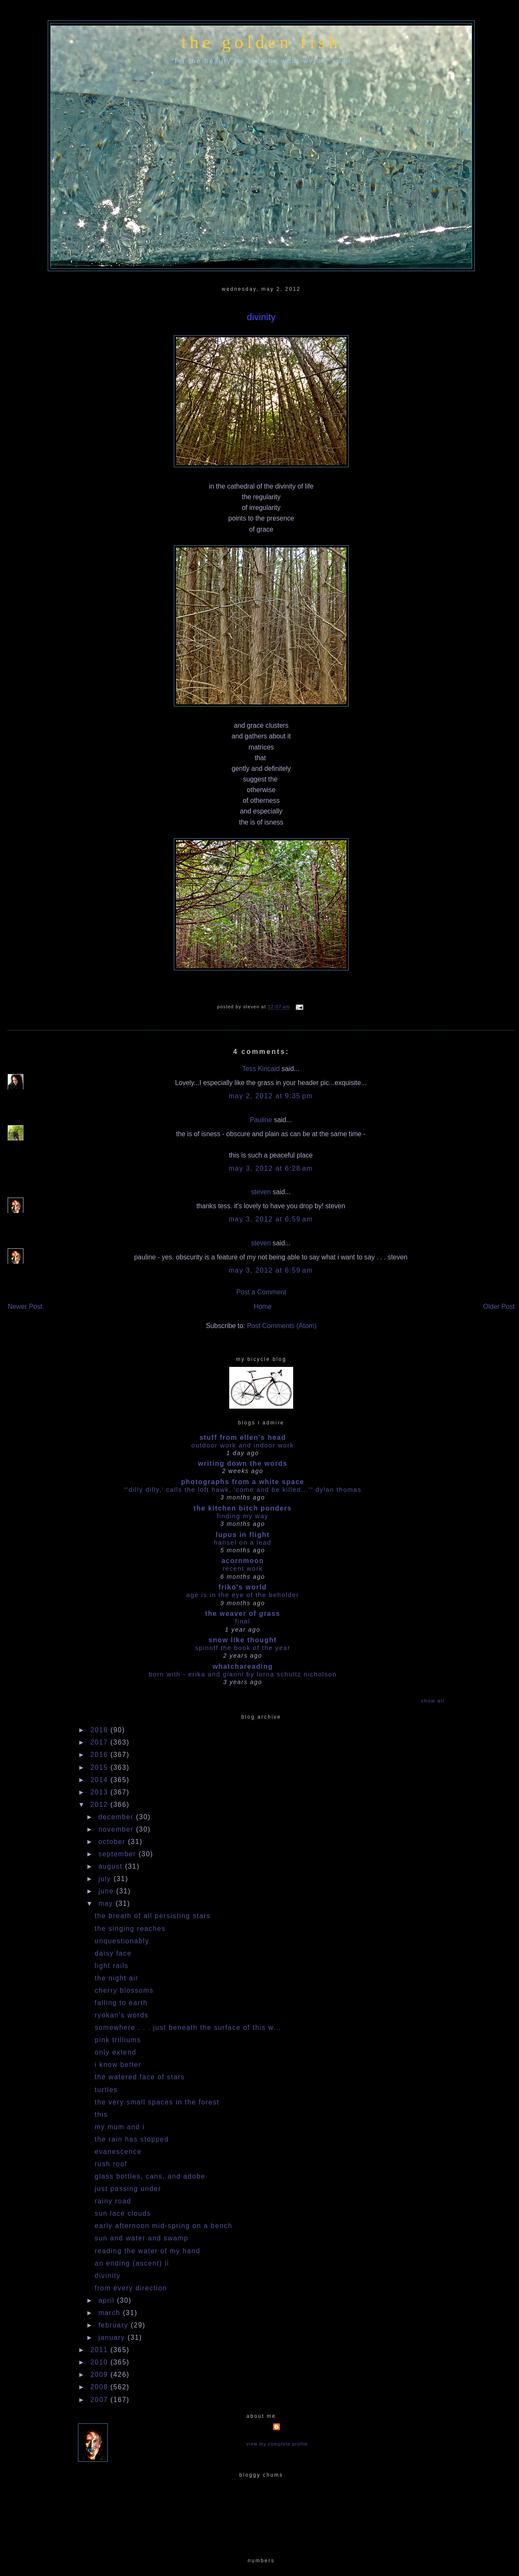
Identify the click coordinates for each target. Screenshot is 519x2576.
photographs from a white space (242, 1481)
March (110, 2312)
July (106, 1878)
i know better (118, 2064)
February (114, 2325)
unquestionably (122, 1941)
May (106, 1903)
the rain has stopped (132, 2139)
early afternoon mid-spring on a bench (163, 2225)
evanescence (118, 2151)
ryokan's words (121, 2015)
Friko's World (243, 1587)
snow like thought (242, 1640)
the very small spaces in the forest (157, 2102)
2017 (100, 1742)
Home (263, 1306)
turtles (106, 2089)
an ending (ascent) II (132, 2263)
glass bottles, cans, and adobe (150, 2176)
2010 (100, 2362)
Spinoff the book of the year (243, 1647)
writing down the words (242, 1463)
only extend (115, 2052)
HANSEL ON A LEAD (242, 1542)
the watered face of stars (140, 2077)
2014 (100, 1779)
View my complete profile (277, 2443)
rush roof (111, 2164)
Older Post (499, 1306)
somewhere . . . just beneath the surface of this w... (188, 2027)
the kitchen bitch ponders (242, 1508)
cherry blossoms (124, 1990)
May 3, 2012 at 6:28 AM (271, 1168)
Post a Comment (261, 1292)
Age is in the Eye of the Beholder (242, 1594)
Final (242, 1621)
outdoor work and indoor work (242, 1445)
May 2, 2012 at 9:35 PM (271, 1096)
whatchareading (243, 1666)
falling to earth (121, 2002)
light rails (111, 1965)
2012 (100, 1804)
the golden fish (261, 42)
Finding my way (242, 1516)
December (117, 1817)
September (118, 1854)
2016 (100, 1754)
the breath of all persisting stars (152, 1915)
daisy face (113, 1953)
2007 (100, 2399)
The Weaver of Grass (242, 1613)
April (107, 2300)
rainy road (113, 2201)
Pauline (261, 1119)
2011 (100, 2349)
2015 (100, 1767)
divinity (261, 317)
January (113, 2337)
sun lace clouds (123, 2213)
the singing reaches (130, 1928)
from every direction (131, 2288)
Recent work (242, 1568)
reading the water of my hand (147, 2251)
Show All (432, 1700)
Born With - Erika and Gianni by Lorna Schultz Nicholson (243, 1674)
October (113, 1841)
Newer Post (25, 1306)
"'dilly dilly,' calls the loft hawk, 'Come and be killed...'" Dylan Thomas (242, 1489)
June (107, 1891)
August (111, 1866)
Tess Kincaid (261, 1068)
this (101, 2114)
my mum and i (120, 2126)
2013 (100, 1792)
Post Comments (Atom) (281, 1325)
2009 (100, 2374)
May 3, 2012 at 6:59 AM (271, 1219)
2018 (100, 1730)
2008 (100, 2387)
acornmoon (243, 1560)
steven (261, 1191)
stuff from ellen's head (242, 1437)
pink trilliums (118, 2039)
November (117, 1829)
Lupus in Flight (243, 1534)
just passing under (128, 2188)
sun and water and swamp (141, 2238)
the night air (116, 1978)
